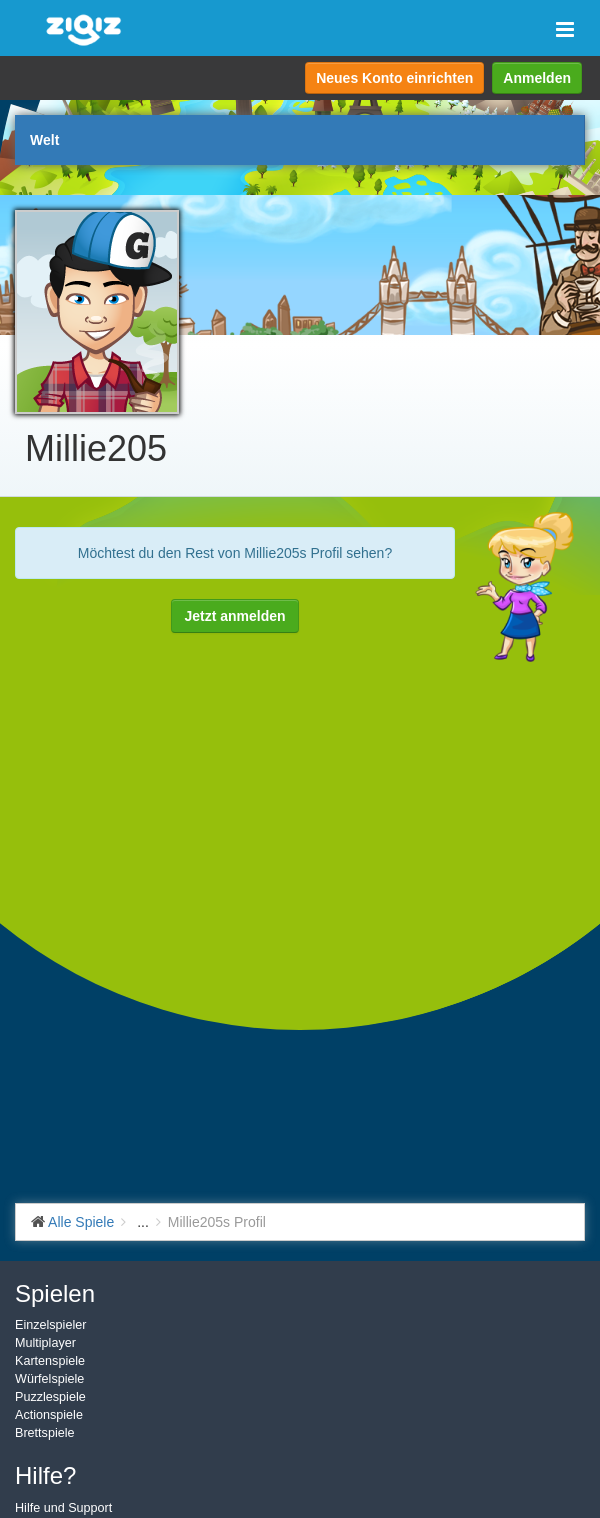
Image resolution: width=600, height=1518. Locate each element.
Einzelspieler (50, 1325)
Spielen (55, 1293)
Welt (44, 140)
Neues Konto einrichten (394, 78)
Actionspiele (49, 1415)
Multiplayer (45, 1343)
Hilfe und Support (63, 1508)
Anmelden (537, 78)
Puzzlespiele (50, 1397)
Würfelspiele (49, 1379)
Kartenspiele (50, 1361)
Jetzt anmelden (234, 616)
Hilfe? (45, 1475)
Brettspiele (45, 1433)
